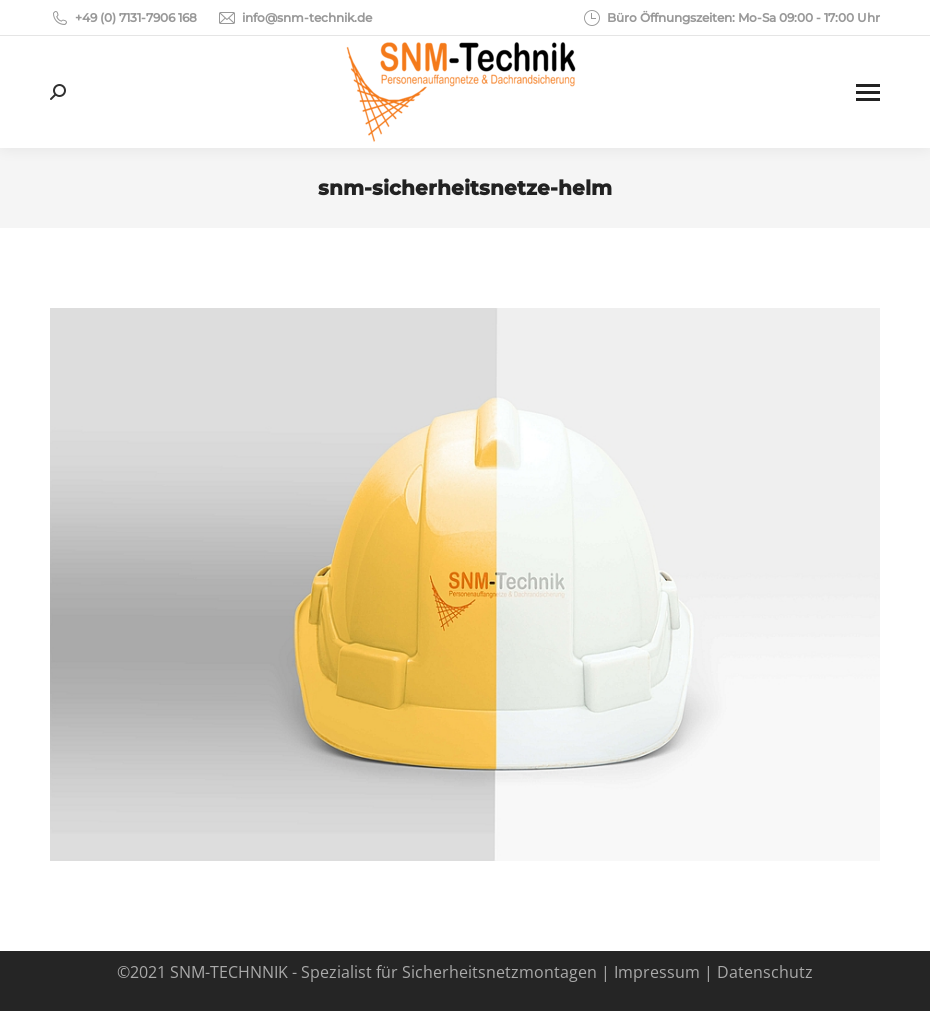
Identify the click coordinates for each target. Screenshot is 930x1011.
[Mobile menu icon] (868, 92)
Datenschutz (765, 972)
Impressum (657, 972)
